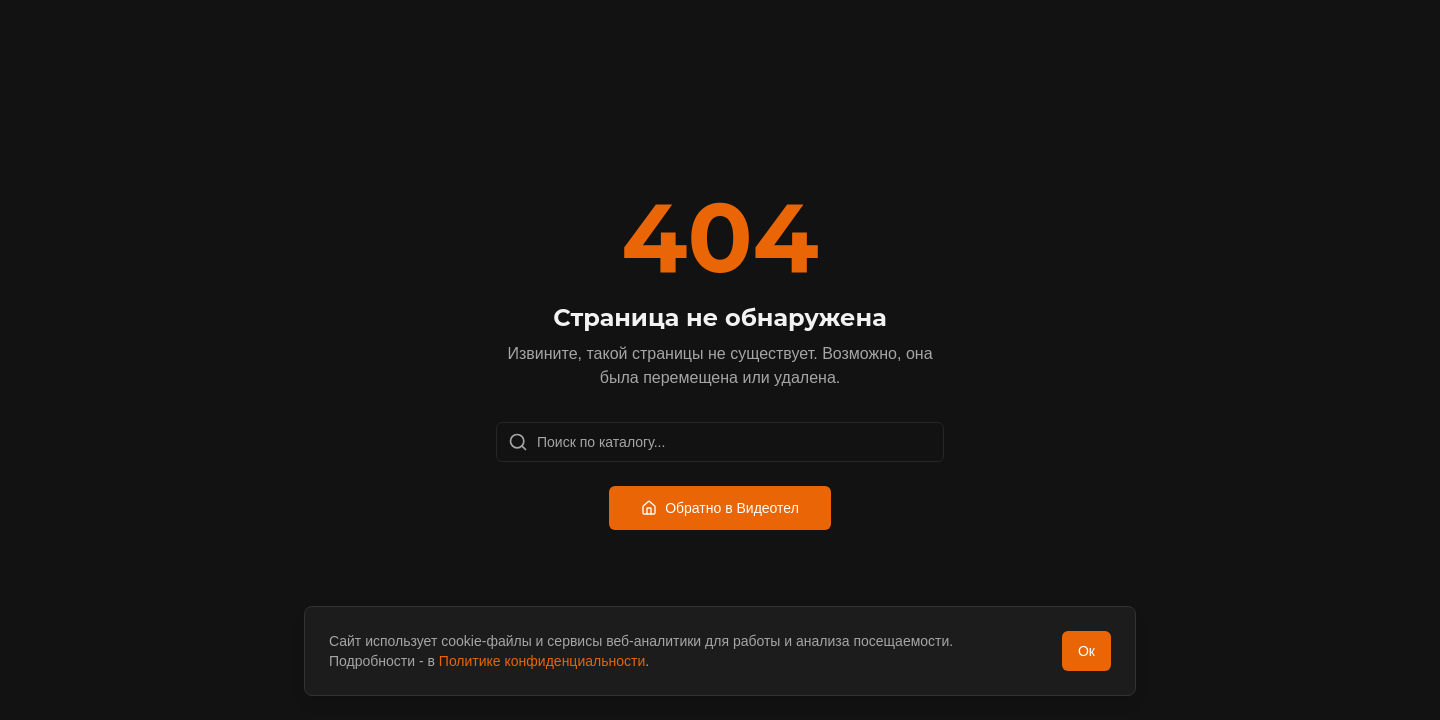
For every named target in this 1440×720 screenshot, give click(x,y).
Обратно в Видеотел (720, 508)
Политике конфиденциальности (542, 661)
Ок (1086, 651)
